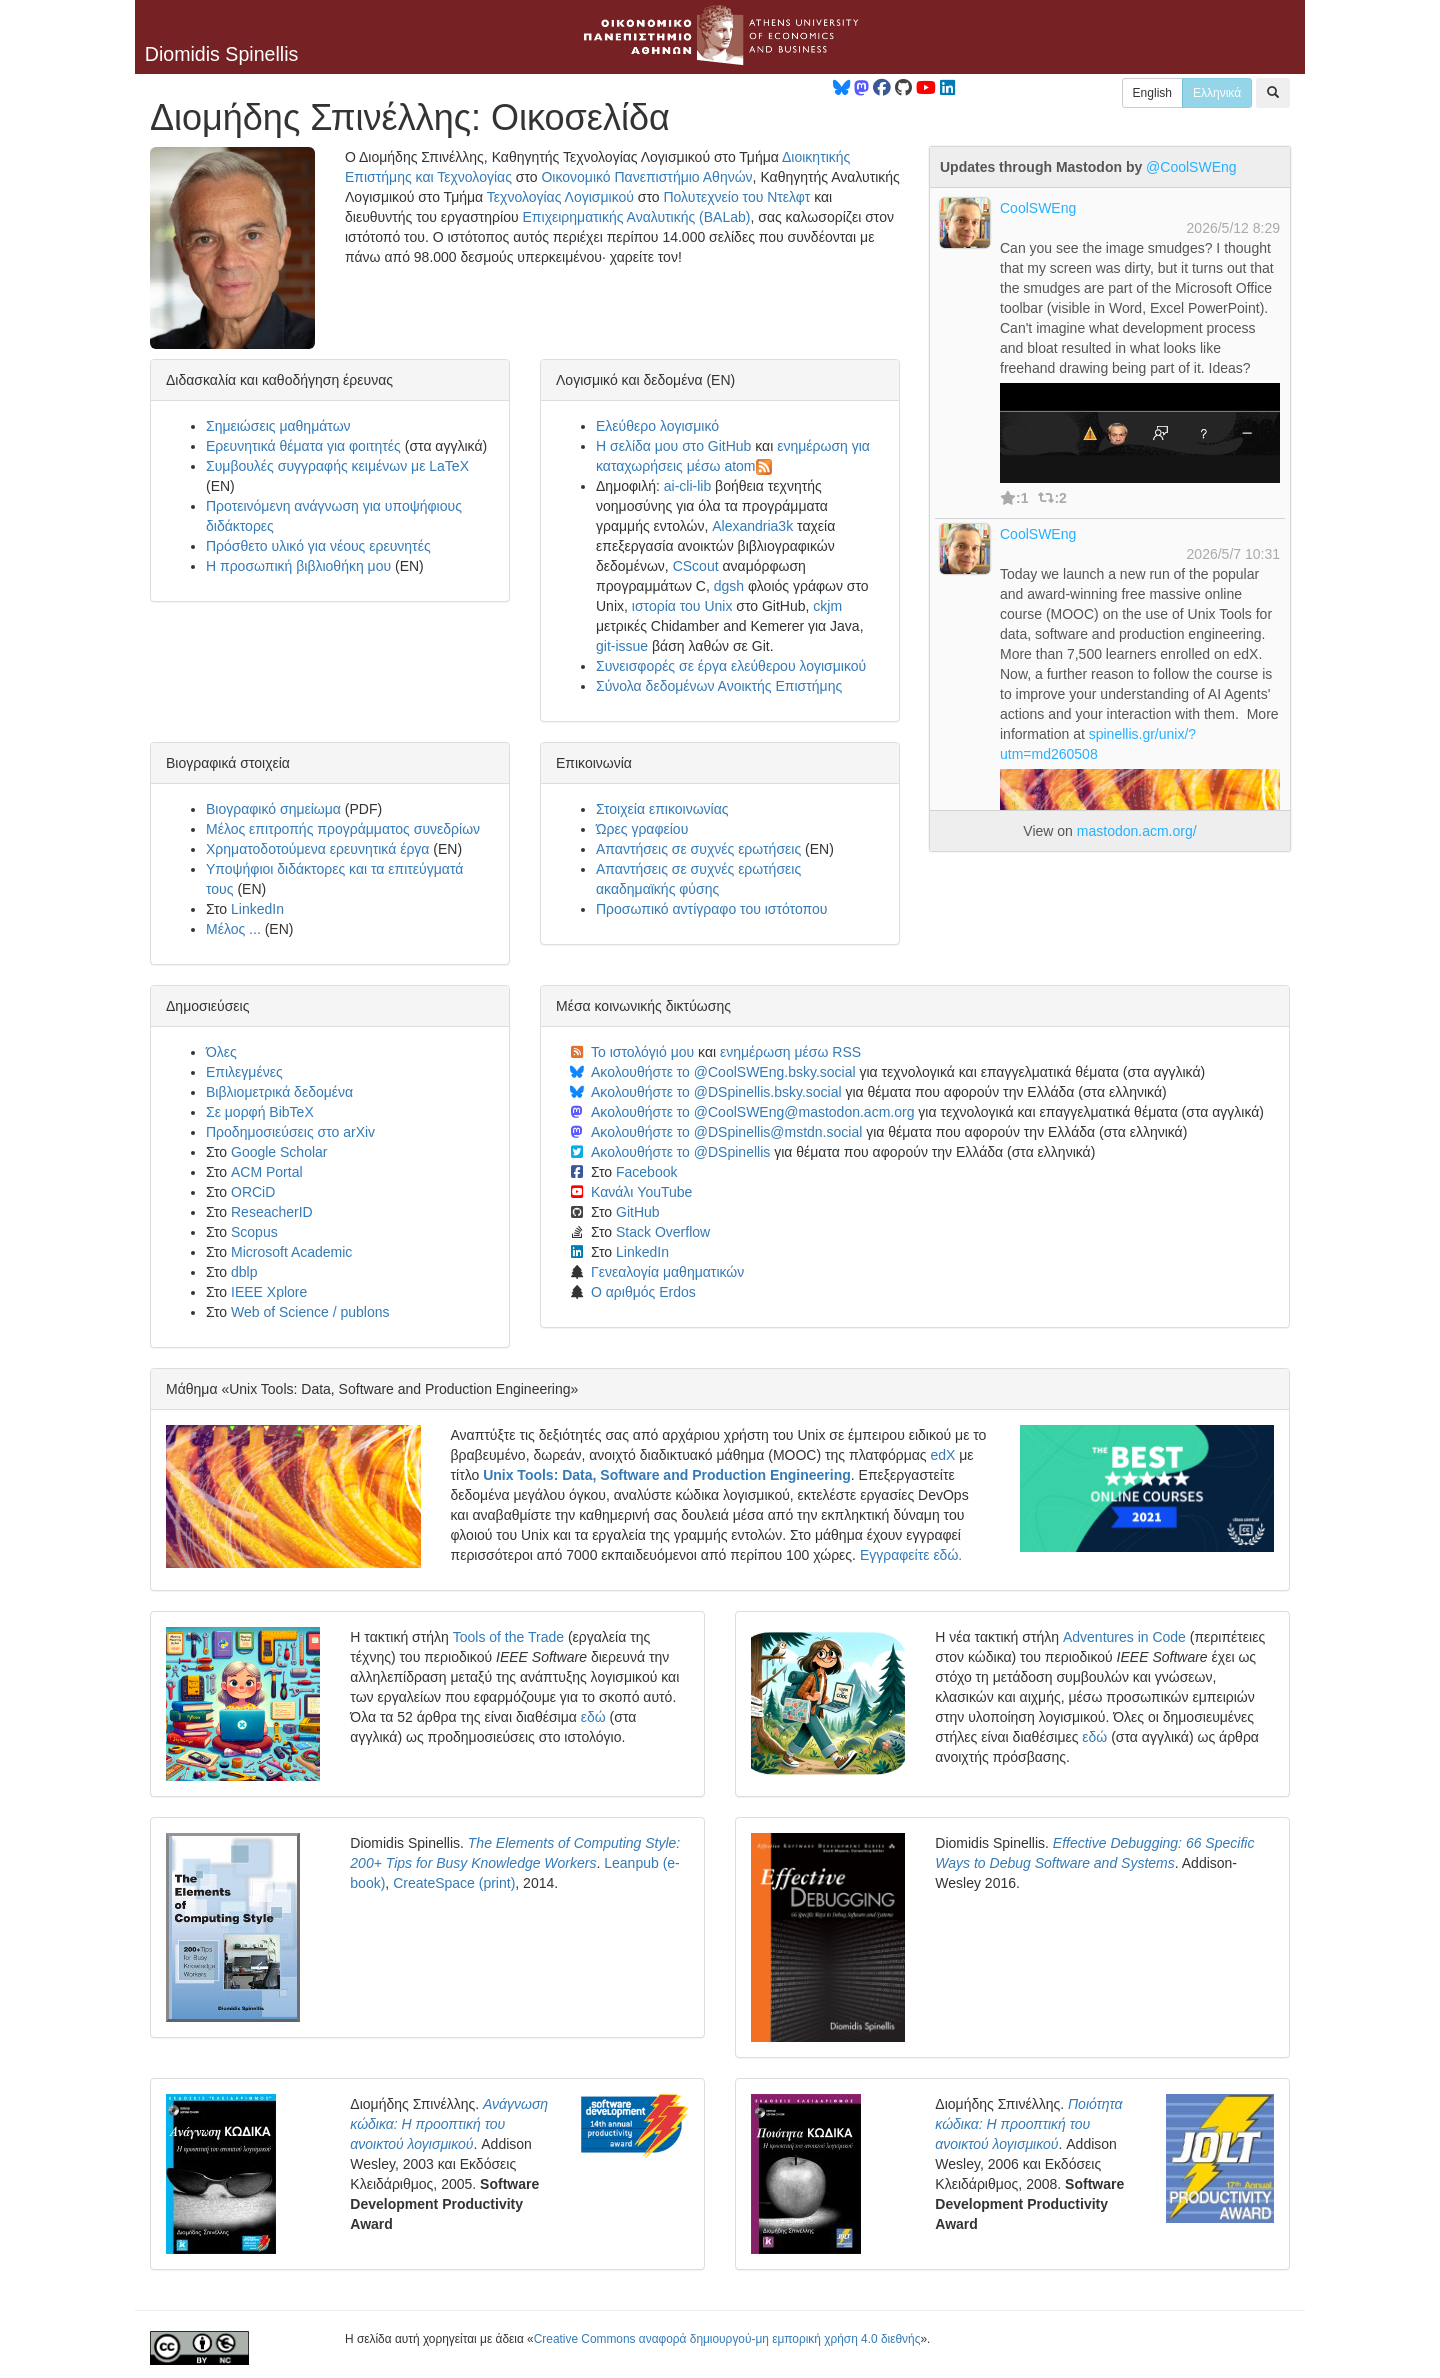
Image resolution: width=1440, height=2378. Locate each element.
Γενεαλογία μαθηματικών (667, 1272)
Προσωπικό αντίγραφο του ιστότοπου (711, 909)
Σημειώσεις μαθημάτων (278, 426)
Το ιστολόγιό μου (642, 1052)
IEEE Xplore (269, 1292)
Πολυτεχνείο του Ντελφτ (736, 197)
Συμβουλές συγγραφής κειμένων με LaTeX (337, 466)
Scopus (254, 1232)
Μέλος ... (233, 929)
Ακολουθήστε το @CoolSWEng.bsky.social (723, 1072)
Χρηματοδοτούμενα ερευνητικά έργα (317, 849)
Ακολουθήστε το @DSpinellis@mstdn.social (726, 1132)
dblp (244, 1272)
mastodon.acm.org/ (1137, 831)
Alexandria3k (752, 526)
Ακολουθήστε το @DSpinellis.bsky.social (716, 1092)
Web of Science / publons (310, 1312)
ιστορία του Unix (682, 606)
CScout (696, 566)
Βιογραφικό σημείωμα (273, 809)
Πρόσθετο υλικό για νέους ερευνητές (318, 546)
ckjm (827, 606)
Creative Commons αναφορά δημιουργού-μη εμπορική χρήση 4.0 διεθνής (727, 2339)
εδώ (593, 1717)
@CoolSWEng (1191, 167)
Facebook (646, 1172)
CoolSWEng (1038, 208)
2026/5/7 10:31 (1233, 554)
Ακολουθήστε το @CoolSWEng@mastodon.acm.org (752, 1112)
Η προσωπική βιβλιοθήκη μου (298, 566)
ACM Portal (267, 1172)
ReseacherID (272, 1212)
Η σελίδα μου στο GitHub (673, 446)
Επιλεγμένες (244, 1072)
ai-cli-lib (687, 486)
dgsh (729, 586)
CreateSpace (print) (454, 1883)
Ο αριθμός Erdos (643, 1292)
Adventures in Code (1124, 1637)
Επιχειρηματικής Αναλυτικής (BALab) (637, 217)
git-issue (622, 646)
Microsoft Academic (291, 1252)
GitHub (638, 1212)
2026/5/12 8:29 (1233, 228)
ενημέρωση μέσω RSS (790, 1052)
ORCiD (253, 1192)
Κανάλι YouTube (641, 1192)
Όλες (221, 1052)
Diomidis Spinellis (222, 54)
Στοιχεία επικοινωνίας (662, 809)
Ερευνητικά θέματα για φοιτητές (303, 446)
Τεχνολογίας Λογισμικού (560, 197)
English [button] (1152, 93)
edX (942, 1455)
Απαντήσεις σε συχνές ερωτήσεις (698, 849)
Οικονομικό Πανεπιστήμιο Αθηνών (646, 177)
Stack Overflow (663, 1232)
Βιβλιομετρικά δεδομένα (279, 1092)
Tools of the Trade (508, 1637)
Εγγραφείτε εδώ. (911, 1555)
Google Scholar (279, 1152)
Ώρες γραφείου (642, 829)
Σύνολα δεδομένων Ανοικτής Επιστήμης (719, 686)
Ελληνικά (1217, 93)
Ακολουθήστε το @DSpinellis (680, 1152)
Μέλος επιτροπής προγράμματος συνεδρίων (343, 829)
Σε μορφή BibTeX (260, 1112)
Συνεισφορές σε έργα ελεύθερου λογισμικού (731, 666)
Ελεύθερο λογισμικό (657, 426)
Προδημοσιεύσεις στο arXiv (290, 1132)
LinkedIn (257, 909)
